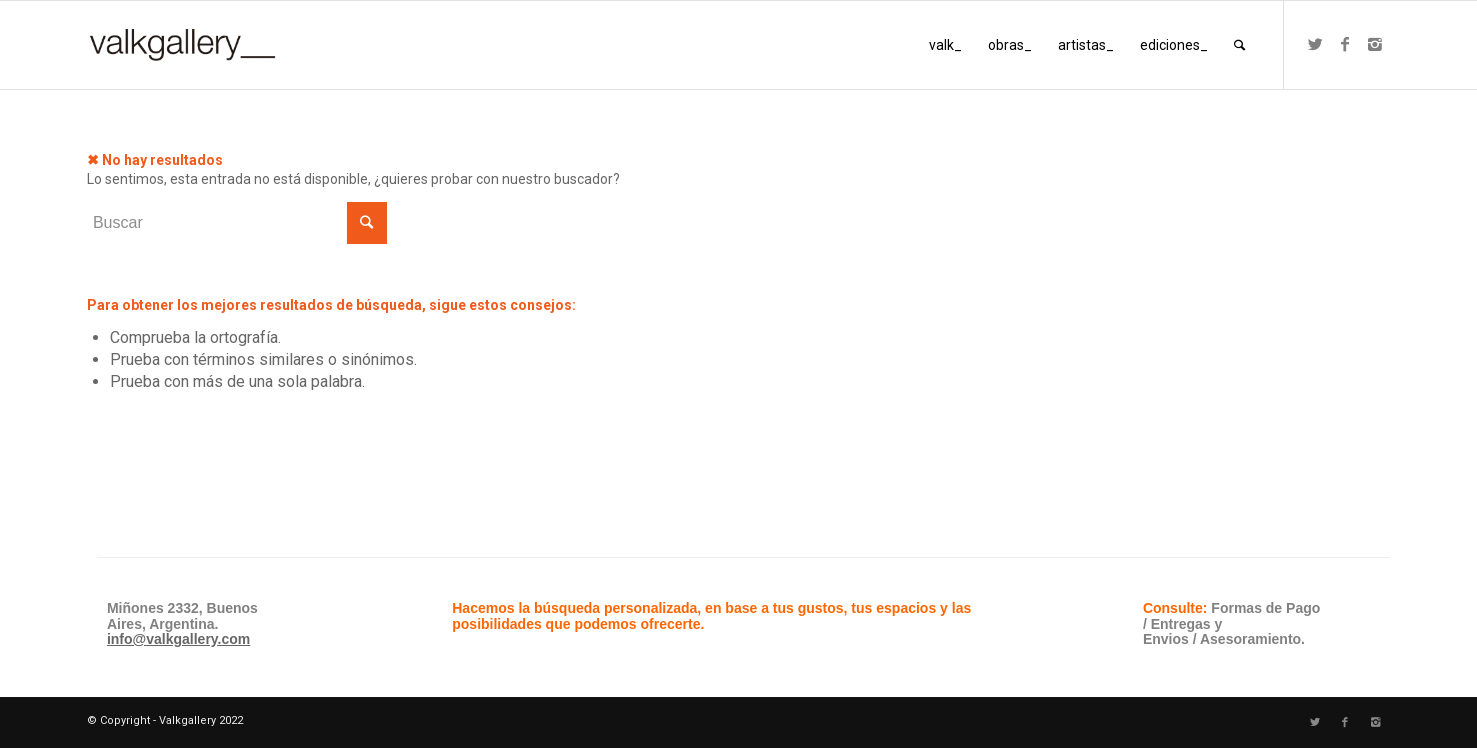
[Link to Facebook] (1345, 44)
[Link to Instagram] (1375, 44)
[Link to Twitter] (1315, 44)
